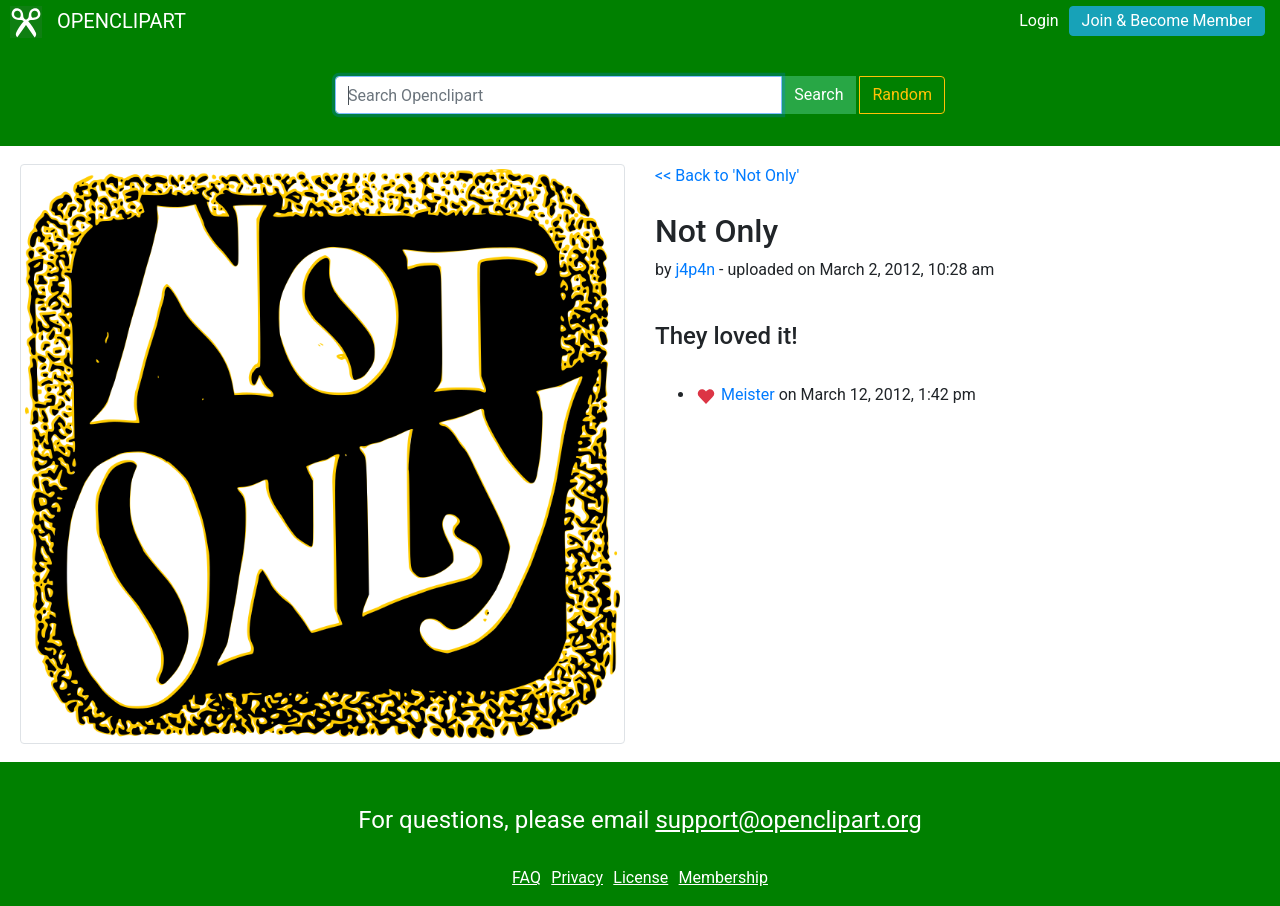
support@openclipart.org (788, 820)
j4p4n (695, 269)
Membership (723, 877)
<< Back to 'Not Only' (727, 175)
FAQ (526, 877)
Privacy (577, 877)
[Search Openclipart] (558, 95)
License (640, 877)
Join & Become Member (1167, 20)
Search (818, 94)
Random (902, 94)
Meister (750, 394)
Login (1038, 20)
